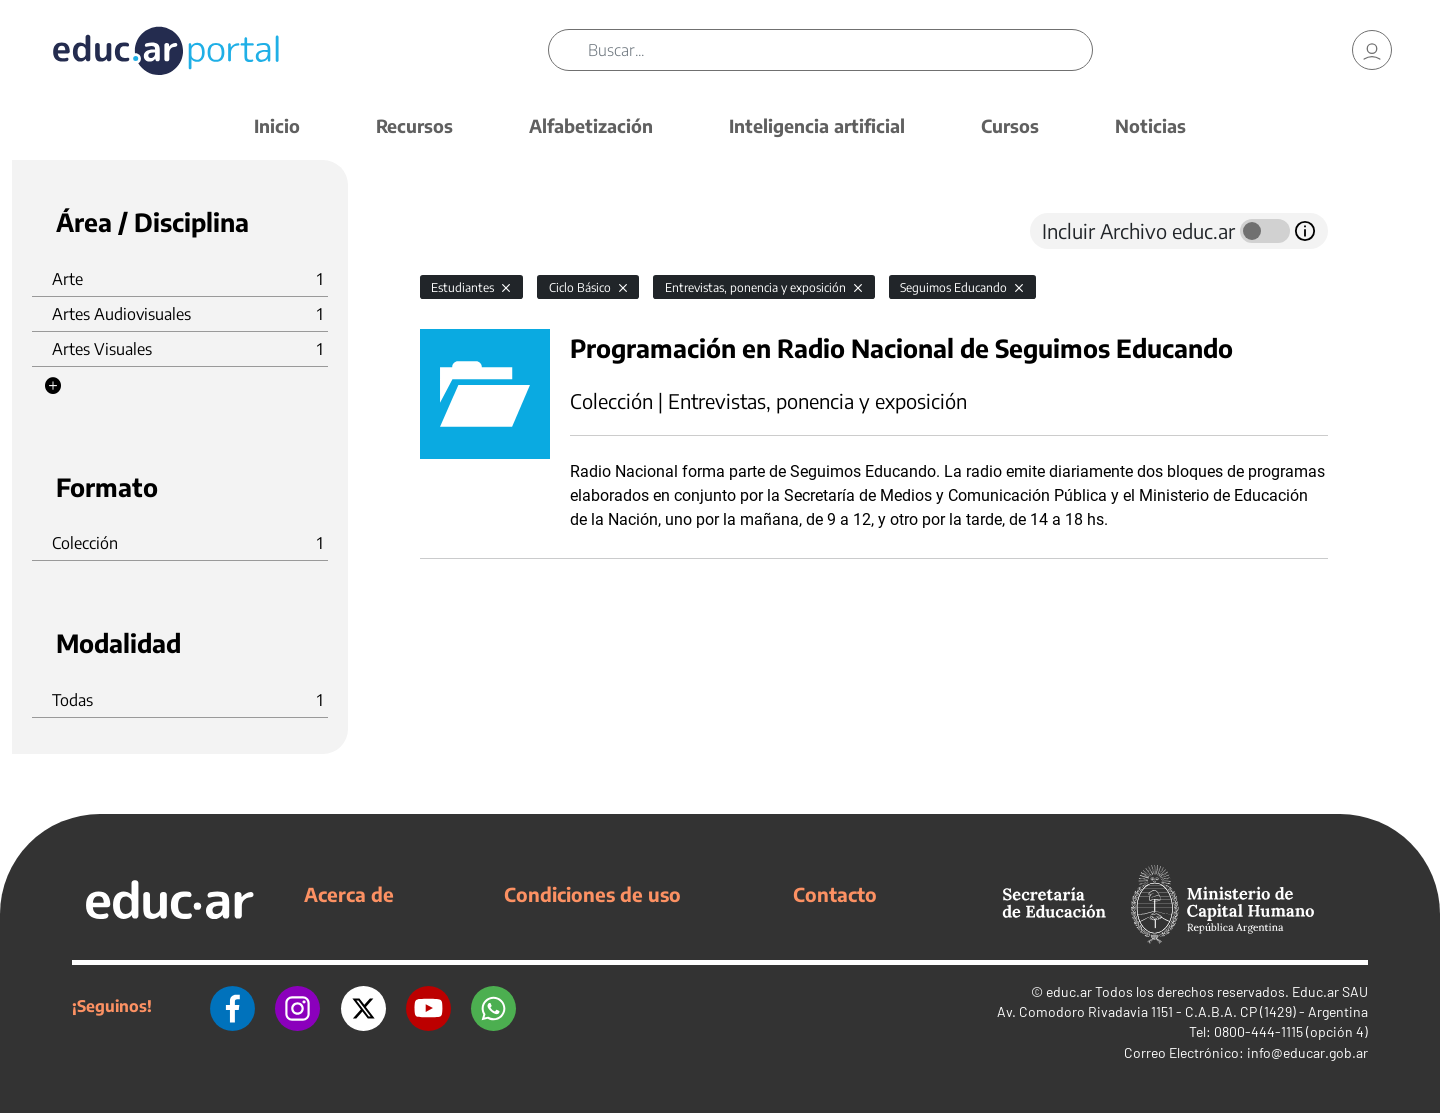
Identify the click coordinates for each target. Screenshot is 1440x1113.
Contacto (835, 894)
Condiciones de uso (592, 894)
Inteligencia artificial (817, 125)
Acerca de (349, 894)
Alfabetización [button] (591, 125)
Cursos (1010, 125)
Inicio (277, 125)
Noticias (1150, 125)
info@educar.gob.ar (1307, 1052)
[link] (1372, 50)
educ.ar (1069, 991)
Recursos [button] (414, 125)
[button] (53, 386)
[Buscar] (840, 50)
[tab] (460, 231)
